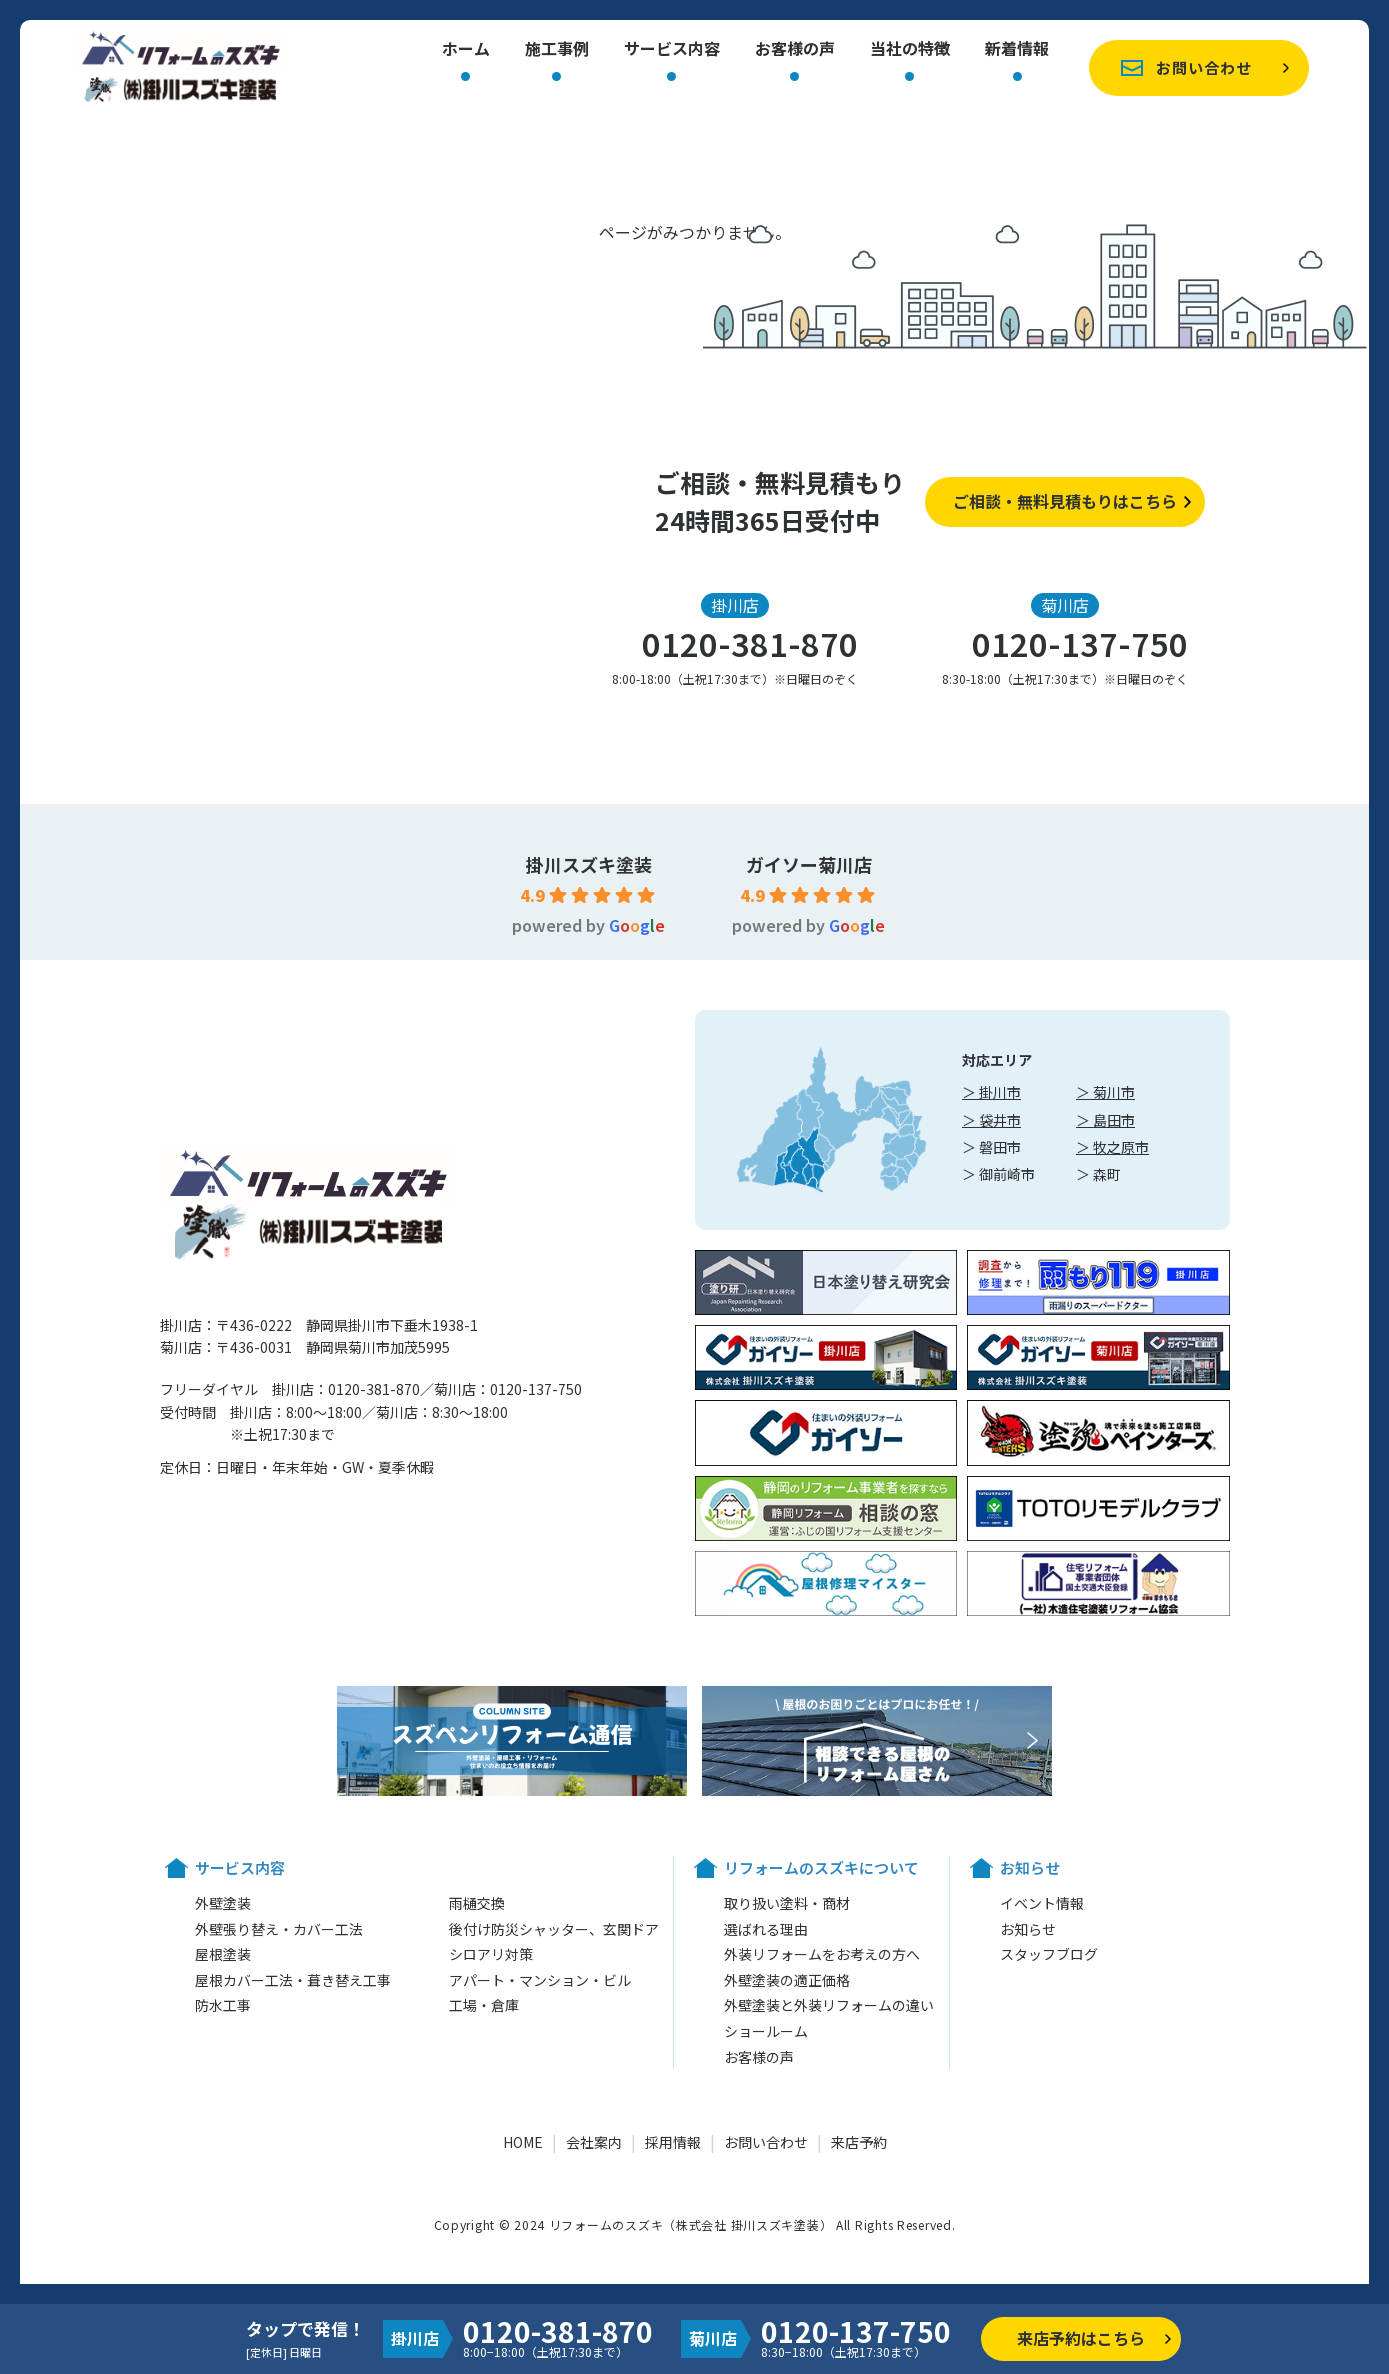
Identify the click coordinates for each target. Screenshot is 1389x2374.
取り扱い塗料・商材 (787, 1903)
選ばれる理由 (766, 1929)
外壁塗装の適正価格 (787, 1980)
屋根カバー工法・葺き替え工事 (293, 1980)
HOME (523, 2142)
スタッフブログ (1049, 1954)
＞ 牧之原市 (1112, 1147)
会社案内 (594, 2142)
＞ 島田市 (1105, 1120)
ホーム (466, 50)
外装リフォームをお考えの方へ (822, 1954)
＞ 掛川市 (991, 1092)
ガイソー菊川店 (809, 864)
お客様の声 (795, 50)
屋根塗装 (223, 1954)
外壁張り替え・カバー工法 (279, 1929)
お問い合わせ (1204, 67)
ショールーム (766, 2031)
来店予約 (859, 2142)
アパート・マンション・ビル (540, 1980)
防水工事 (223, 2005)
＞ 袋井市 (991, 1120)
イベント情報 (1042, 1903)
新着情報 (1017, 50)
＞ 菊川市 (1105, 1092)
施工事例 (557, 50)
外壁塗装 (223, 1903)
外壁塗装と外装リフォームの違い (829, 2005)
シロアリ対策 (491, 1954)
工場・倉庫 (484, 2005)
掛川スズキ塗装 (589, 864)
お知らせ (1028, 1929)
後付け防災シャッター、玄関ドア (554, 1929)
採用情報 (673, 2142)
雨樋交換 (477, 1903)
